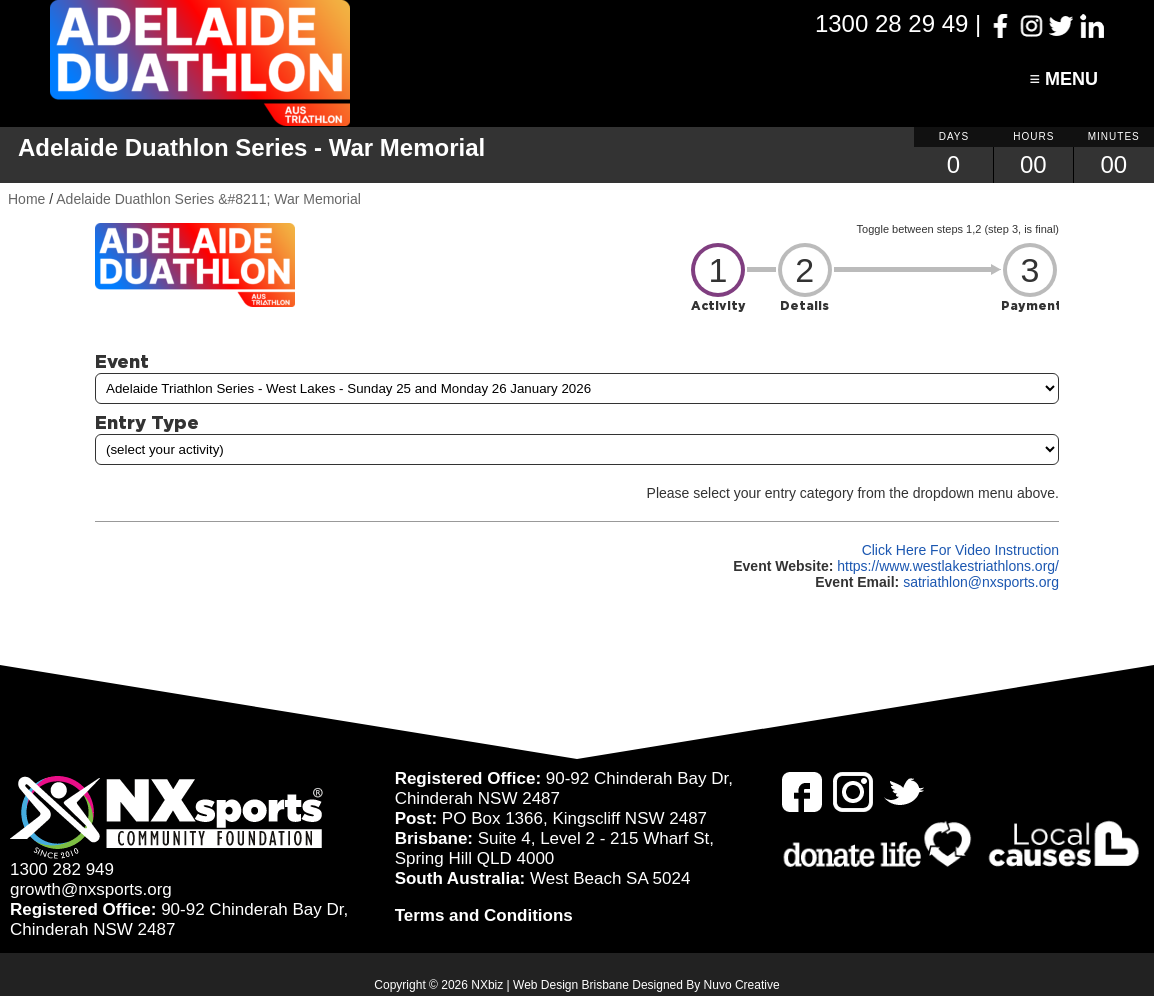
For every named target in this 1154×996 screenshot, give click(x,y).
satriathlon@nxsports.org (981, 582)
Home (26, 199)
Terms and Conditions (484, 915)
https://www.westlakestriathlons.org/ (948, 566)
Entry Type (147, 422)
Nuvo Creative (742, 985)
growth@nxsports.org (91, 889)
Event (122, 361)
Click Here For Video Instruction (960, 550)
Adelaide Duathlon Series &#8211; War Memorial (208, 199)
